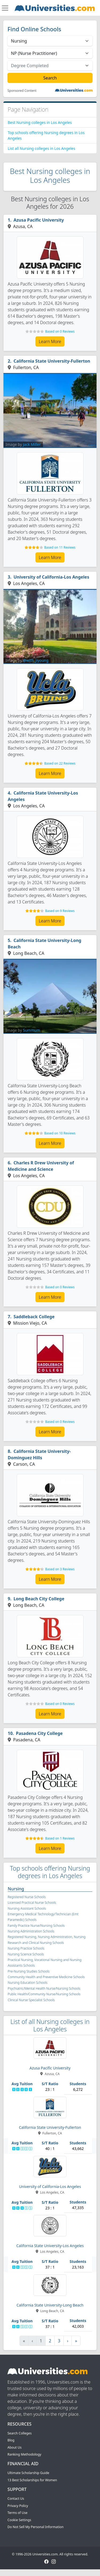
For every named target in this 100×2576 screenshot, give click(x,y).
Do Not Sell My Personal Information (35, 2527)
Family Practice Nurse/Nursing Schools (36, 1925)
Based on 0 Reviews (59, 331)
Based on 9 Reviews (59, 911)
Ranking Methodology (24, 2454)
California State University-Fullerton (52, 361)
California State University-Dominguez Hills (39, 1454)
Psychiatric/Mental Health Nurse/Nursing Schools (44, 1988)
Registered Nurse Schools (27, 1897)
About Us (14, 2447)
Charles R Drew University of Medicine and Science (41, 1166)
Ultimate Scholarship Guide (28, 2473)
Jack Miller (32, 444)
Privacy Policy (17, 2505)
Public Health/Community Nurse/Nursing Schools (44, 1994)
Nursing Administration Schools (31, 1931)
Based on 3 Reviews (59, 1569)
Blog (10, 2440)
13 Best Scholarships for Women (32, 2480)
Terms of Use (17, 2512)
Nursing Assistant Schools (27, 1908)
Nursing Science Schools (26, 1954)
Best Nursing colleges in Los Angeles (40, 122)
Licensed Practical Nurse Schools (32, 1902)
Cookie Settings (19, 2520)
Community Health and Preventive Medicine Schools (46, 1977)
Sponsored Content (22, 91)
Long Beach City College (39, 1599)
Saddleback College (34, 1317)
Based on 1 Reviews (59, 1838)
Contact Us (15, 2498)
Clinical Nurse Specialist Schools (31, 2000)
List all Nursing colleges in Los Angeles (41, 148)
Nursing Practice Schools (26, 1948)
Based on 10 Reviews (59, 1133)
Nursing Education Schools (27, 1982)
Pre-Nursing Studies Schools (29, 1971)
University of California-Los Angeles (51, 577)
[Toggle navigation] (5, 8)
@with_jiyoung (36, 660)
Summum (31, 1030)
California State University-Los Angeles (43, 796)
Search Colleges (19, 2433)
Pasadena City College (39, 1733)
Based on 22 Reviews (59, 763)
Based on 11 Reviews (59, 547)
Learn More (50, 341)
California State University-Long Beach (44, 943)
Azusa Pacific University (39, 220)
